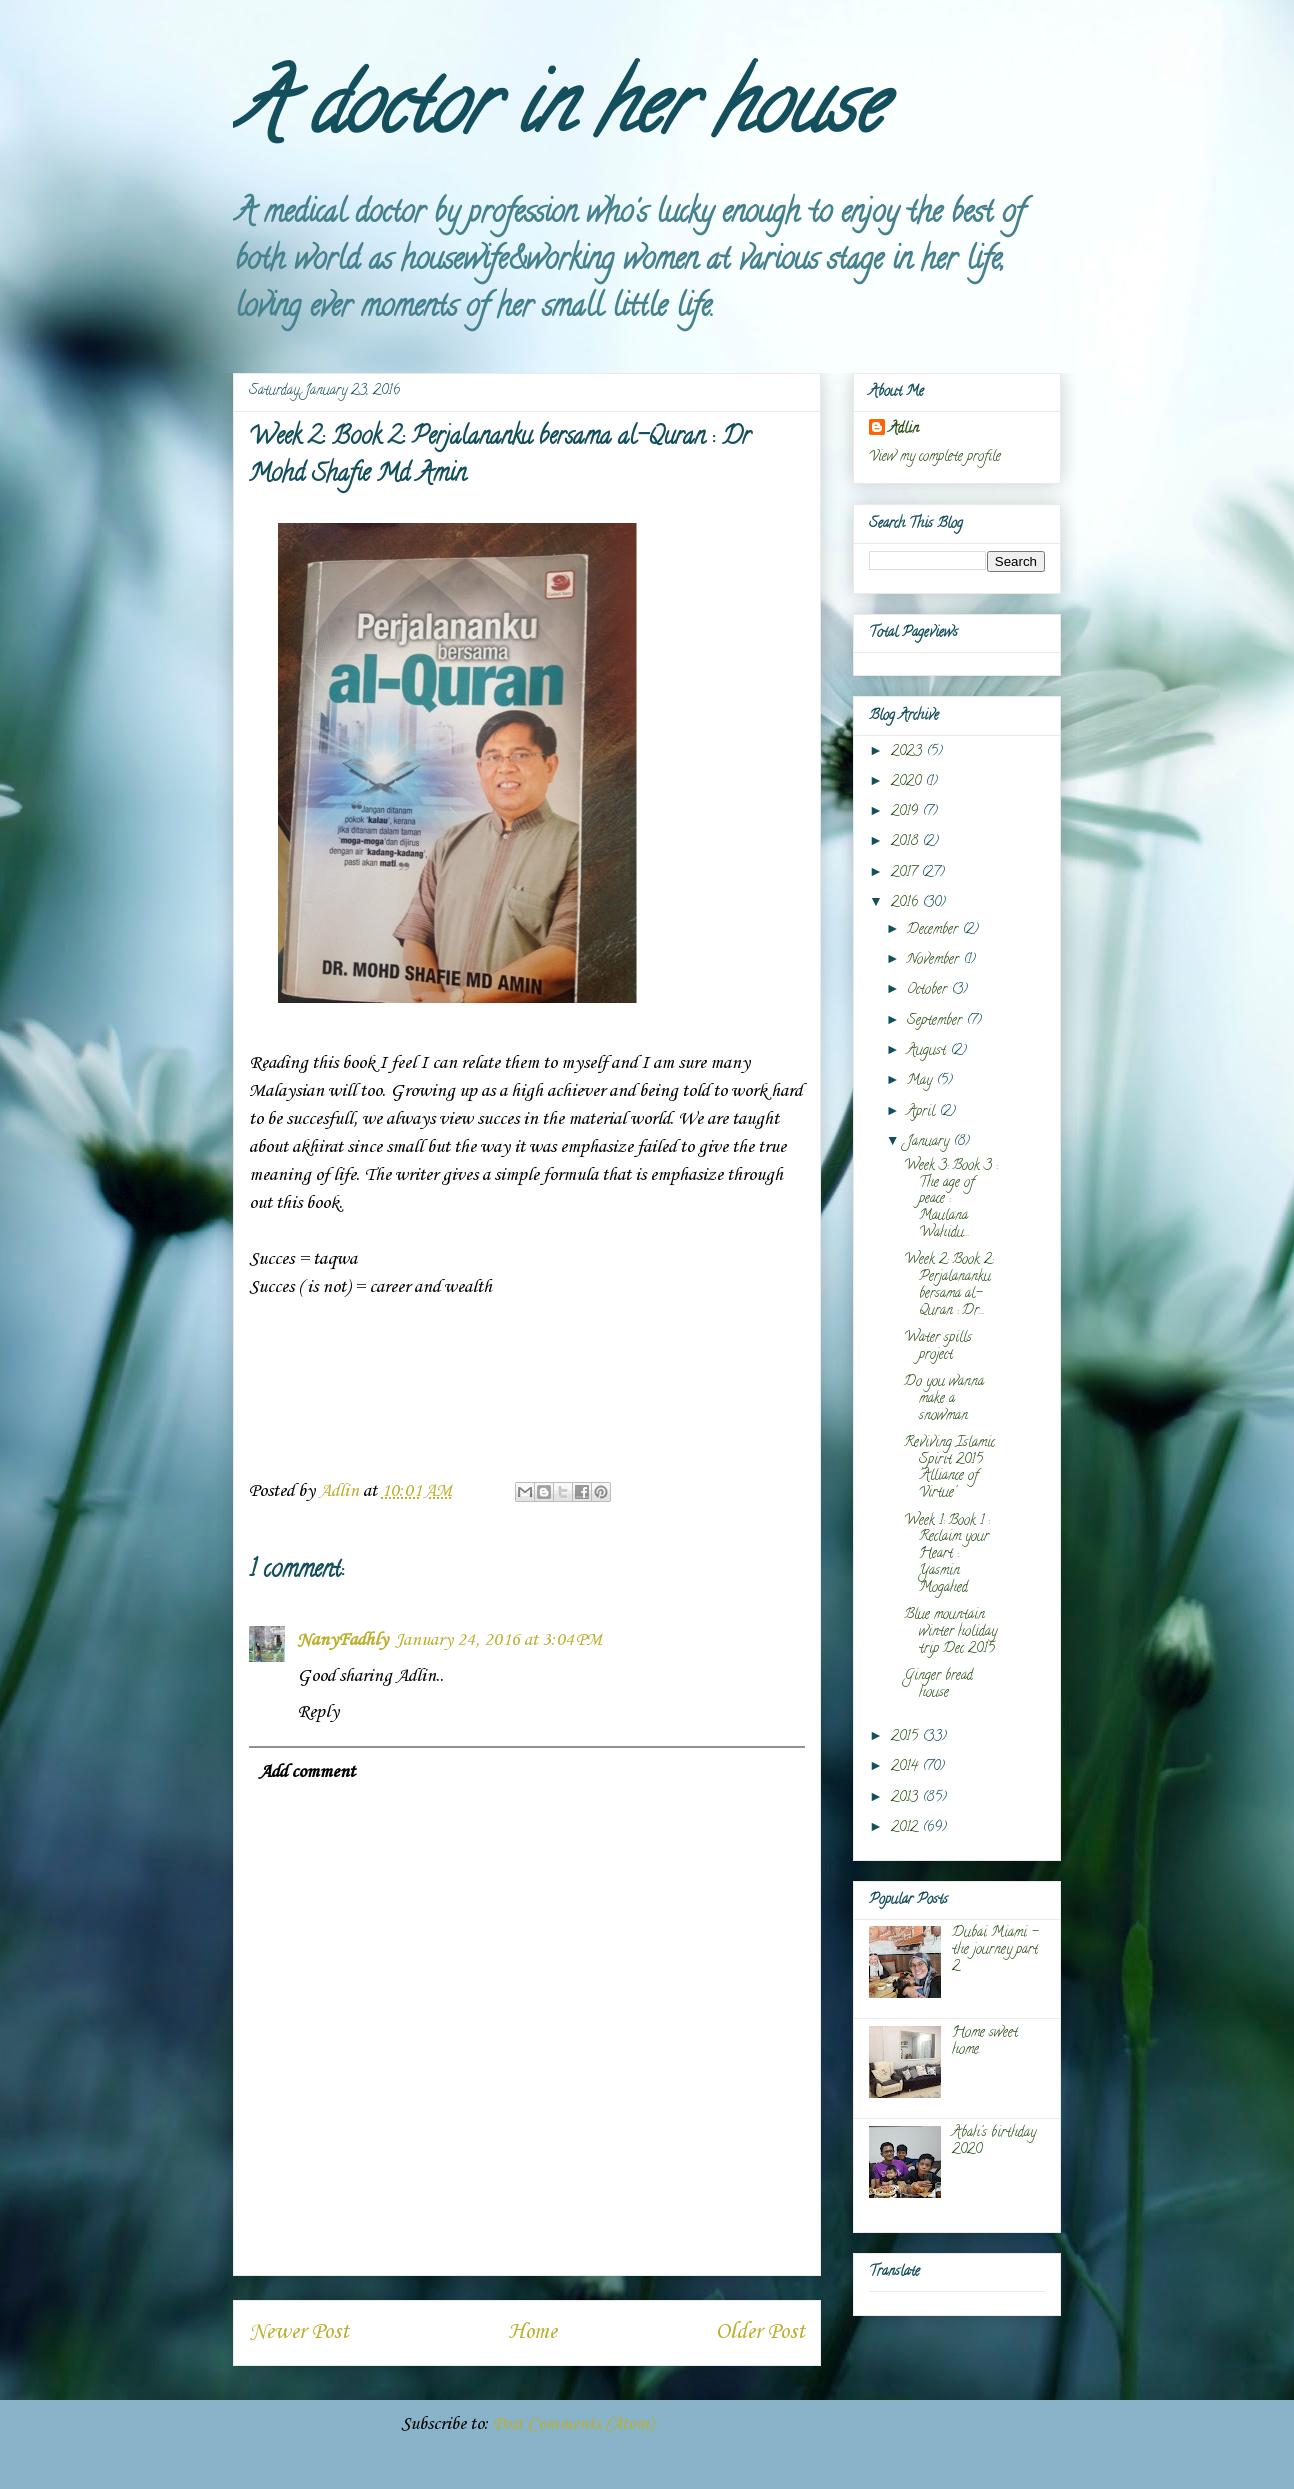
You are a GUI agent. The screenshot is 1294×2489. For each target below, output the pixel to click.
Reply (318, 1712)
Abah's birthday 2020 (994, 2142)
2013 (906, 1798)
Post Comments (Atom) (573, 2424)
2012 (906, 1828)
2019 (906, 812)
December (934, 930)
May (921, 1081)
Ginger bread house (938, 1685)
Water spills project (938, 1347)
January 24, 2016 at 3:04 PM (498, 1640)
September (936, 1021)
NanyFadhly (342, 1640)
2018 (906, 842)
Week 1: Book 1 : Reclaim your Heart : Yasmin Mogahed (946, 1555)
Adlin (904, 429)
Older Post (760, 2332)
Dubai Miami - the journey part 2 (995, 1950)
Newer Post (299, 2332)
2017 (906, 873)
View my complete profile (935, 457)
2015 (906, 1737)
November (935, 960)
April (923, 1112)
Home (532, 2332)
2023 (908, 752)
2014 (906, 1767)
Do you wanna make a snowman (944, 1399)
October (929, 990)
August (928, 1051)
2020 (908, 782)
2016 (906, 903)
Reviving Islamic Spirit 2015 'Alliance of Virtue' (949, 1468)
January (930, 1142)
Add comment (307, 1772)
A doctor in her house (557, 114)
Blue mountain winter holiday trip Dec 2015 (950, 1632)
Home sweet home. (985, 2042)
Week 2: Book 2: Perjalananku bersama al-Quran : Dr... (948, 1285)
